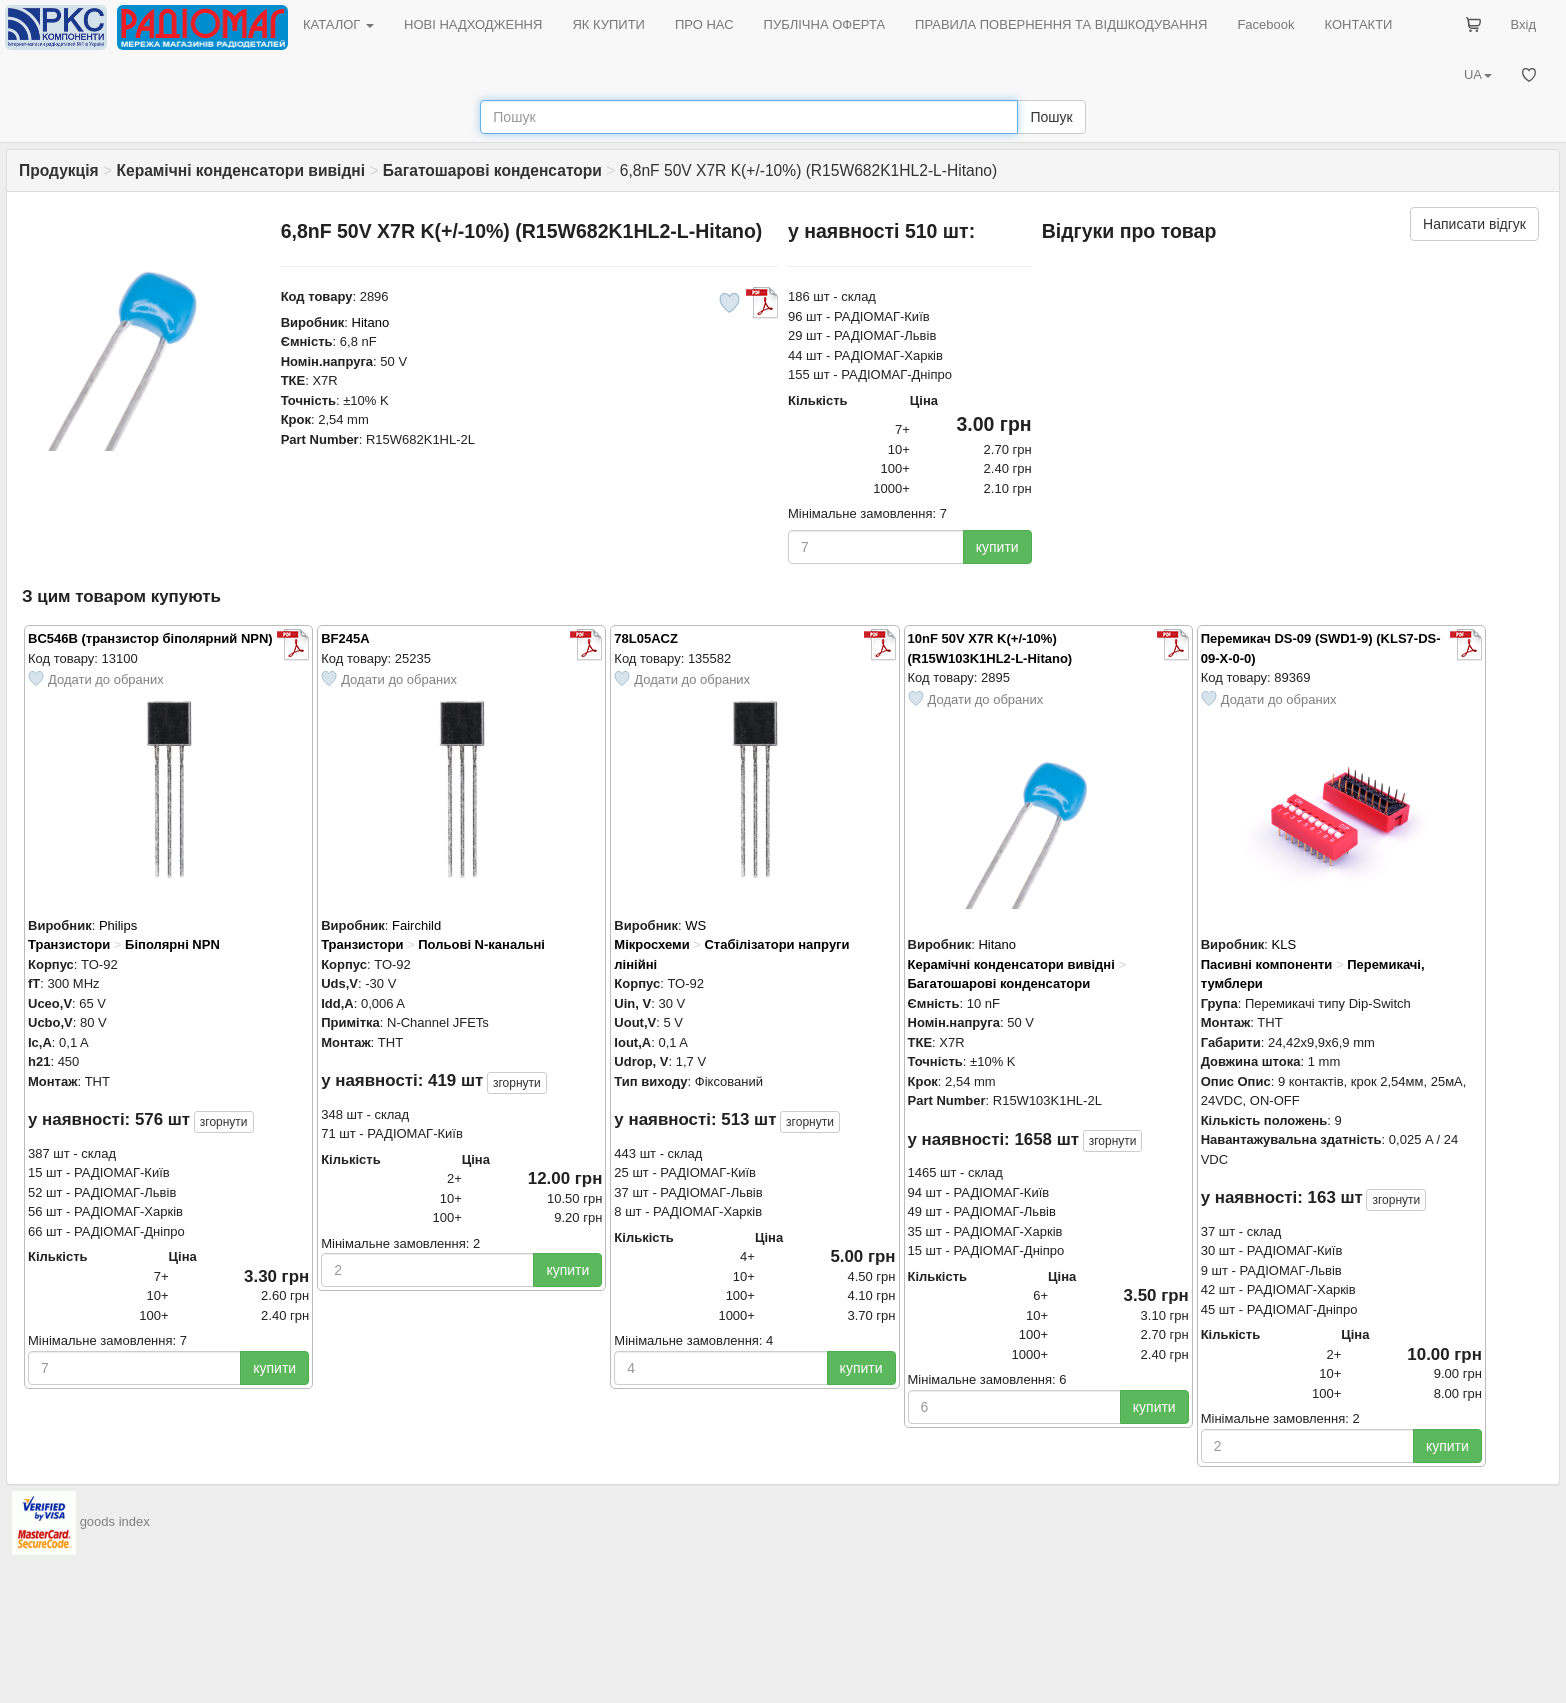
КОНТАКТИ (1358, 24)
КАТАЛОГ (338, 24)
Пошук (1051, 117)
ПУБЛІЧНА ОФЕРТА (825, 24)
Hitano (371, 322)
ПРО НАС (704, 24)
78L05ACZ (646, 638)
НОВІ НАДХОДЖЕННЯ (473, 24)
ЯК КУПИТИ (608, 24)
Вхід (1524, 24)
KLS (1284, 944)
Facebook (1265, 24)
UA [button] (1478, 74)
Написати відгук (1474, 224)
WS (695, 925)
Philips (118, 925)
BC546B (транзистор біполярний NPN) (150, 638)
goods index (115, 1521)
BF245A (345, 638)
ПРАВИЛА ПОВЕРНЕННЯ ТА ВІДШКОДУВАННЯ (1061, 24)
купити (997, 547)
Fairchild (416, 925)
